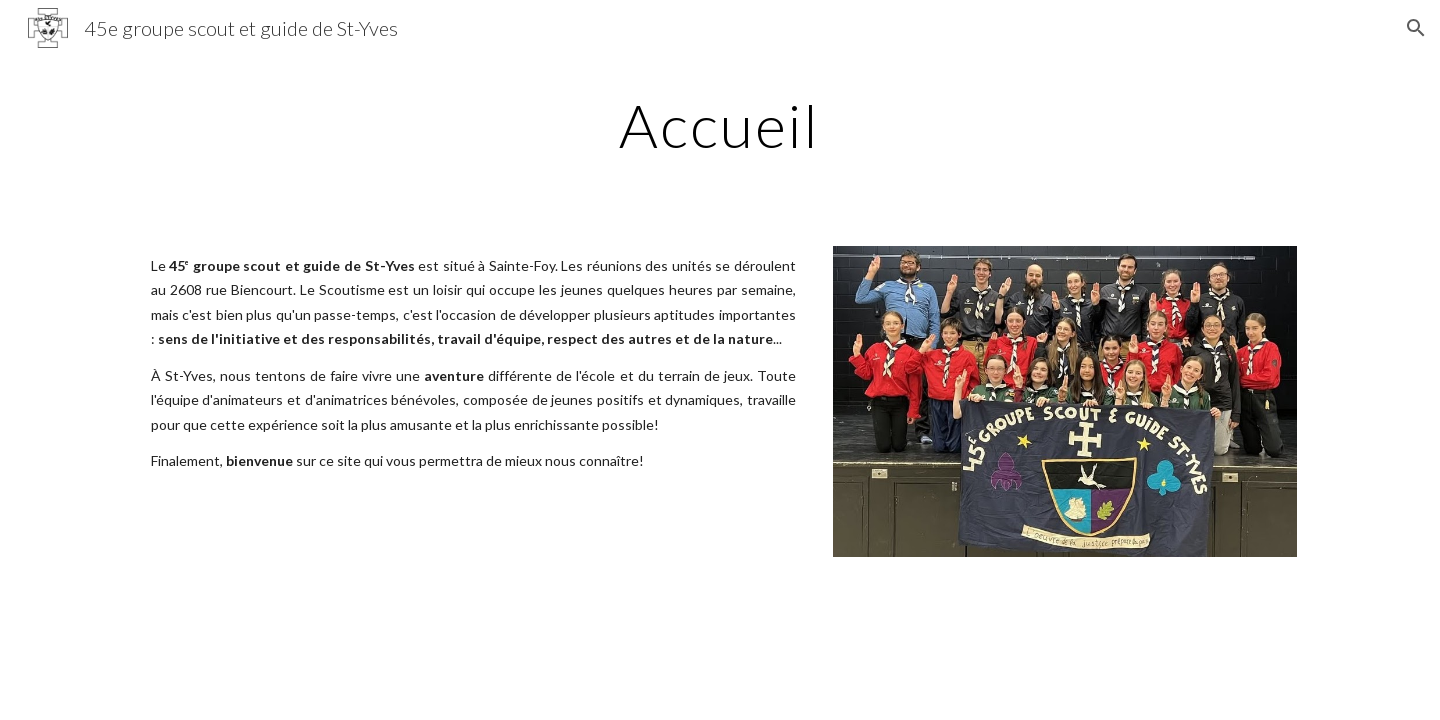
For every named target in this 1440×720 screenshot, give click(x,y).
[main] (720, 125)
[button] (1416, 28)
